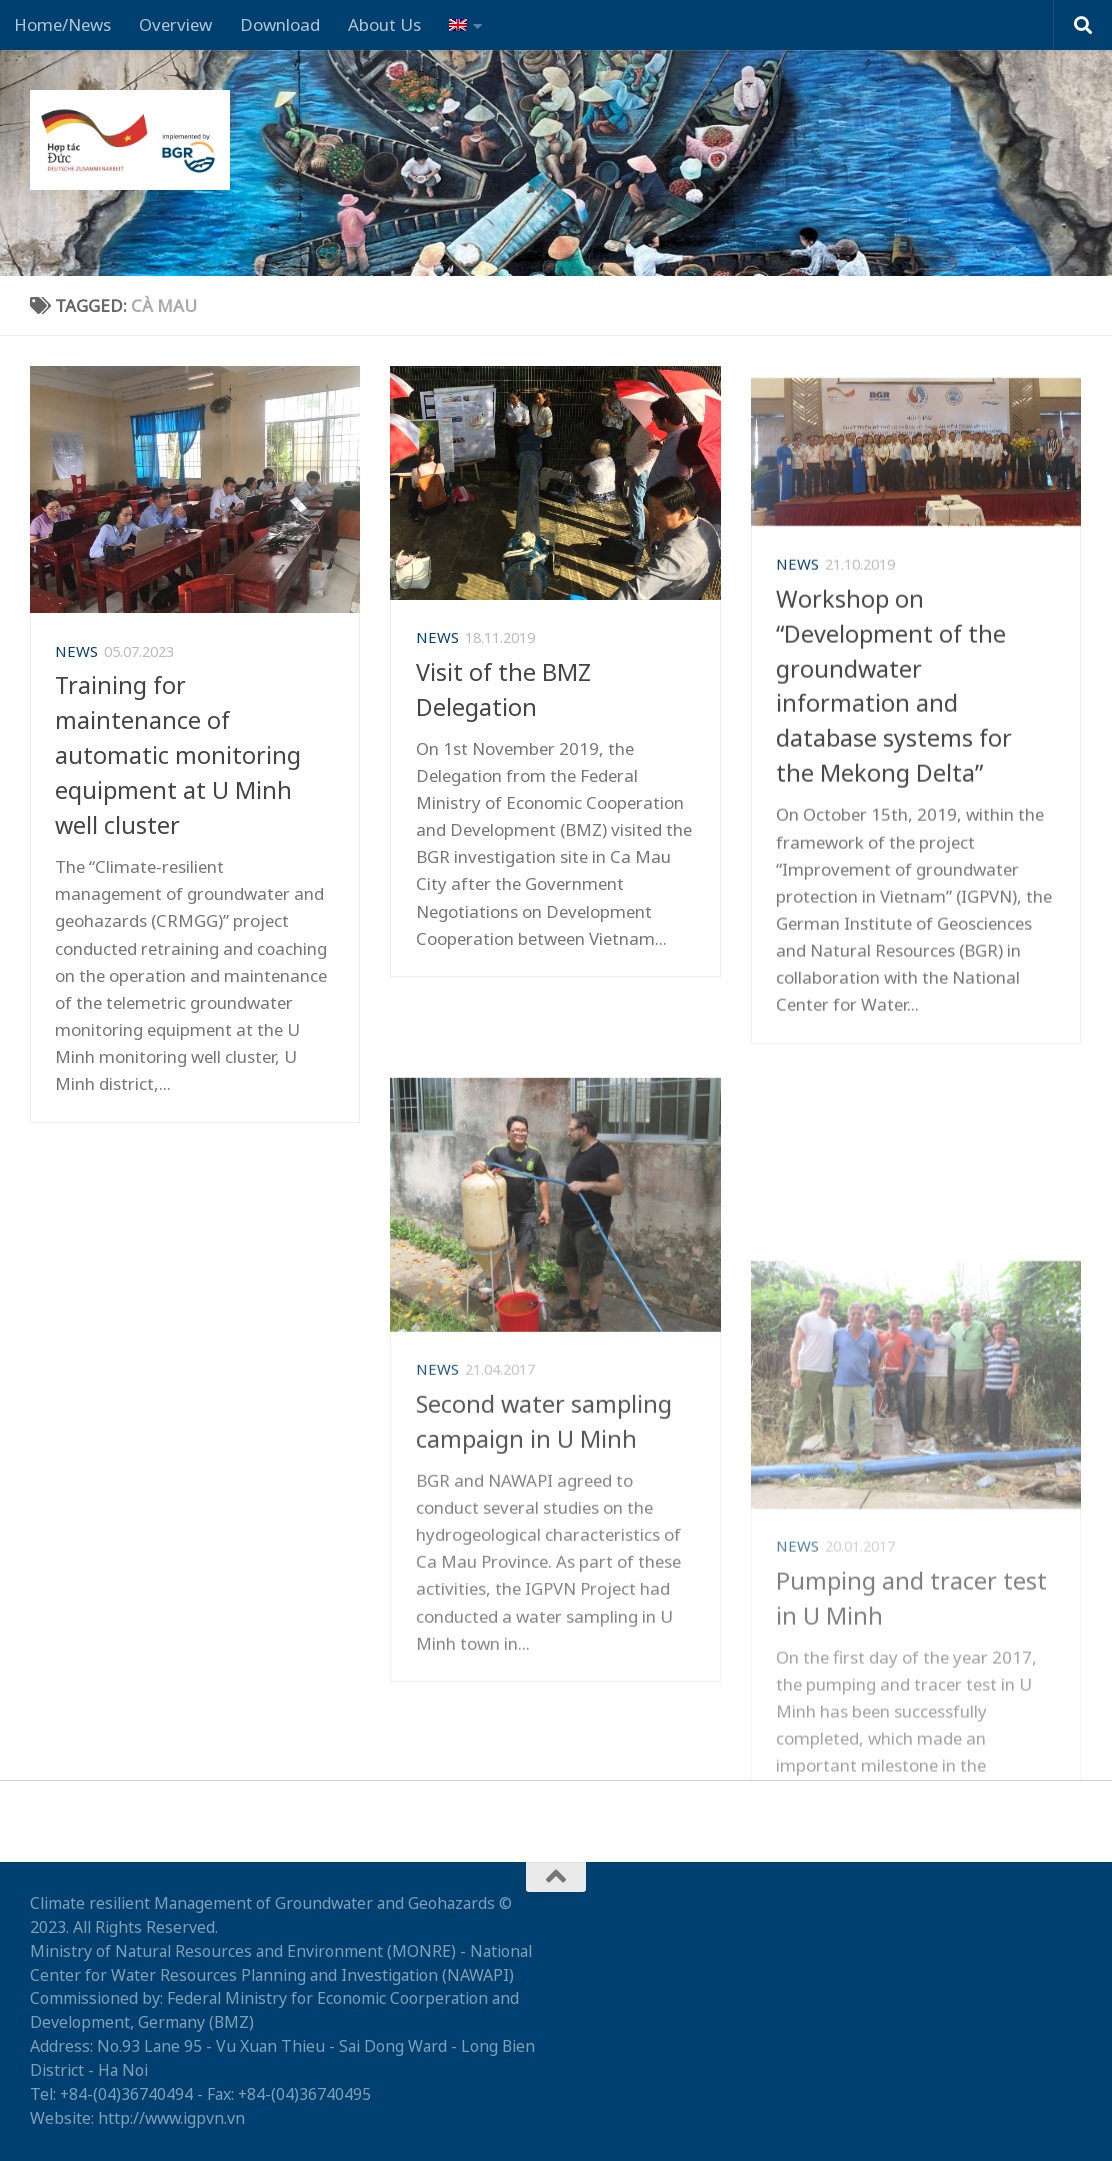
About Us (384, 24)
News (76, 664)
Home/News (62, 24)
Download (280, 24)
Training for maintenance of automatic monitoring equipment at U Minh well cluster (178, 769)
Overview (175, 24)
